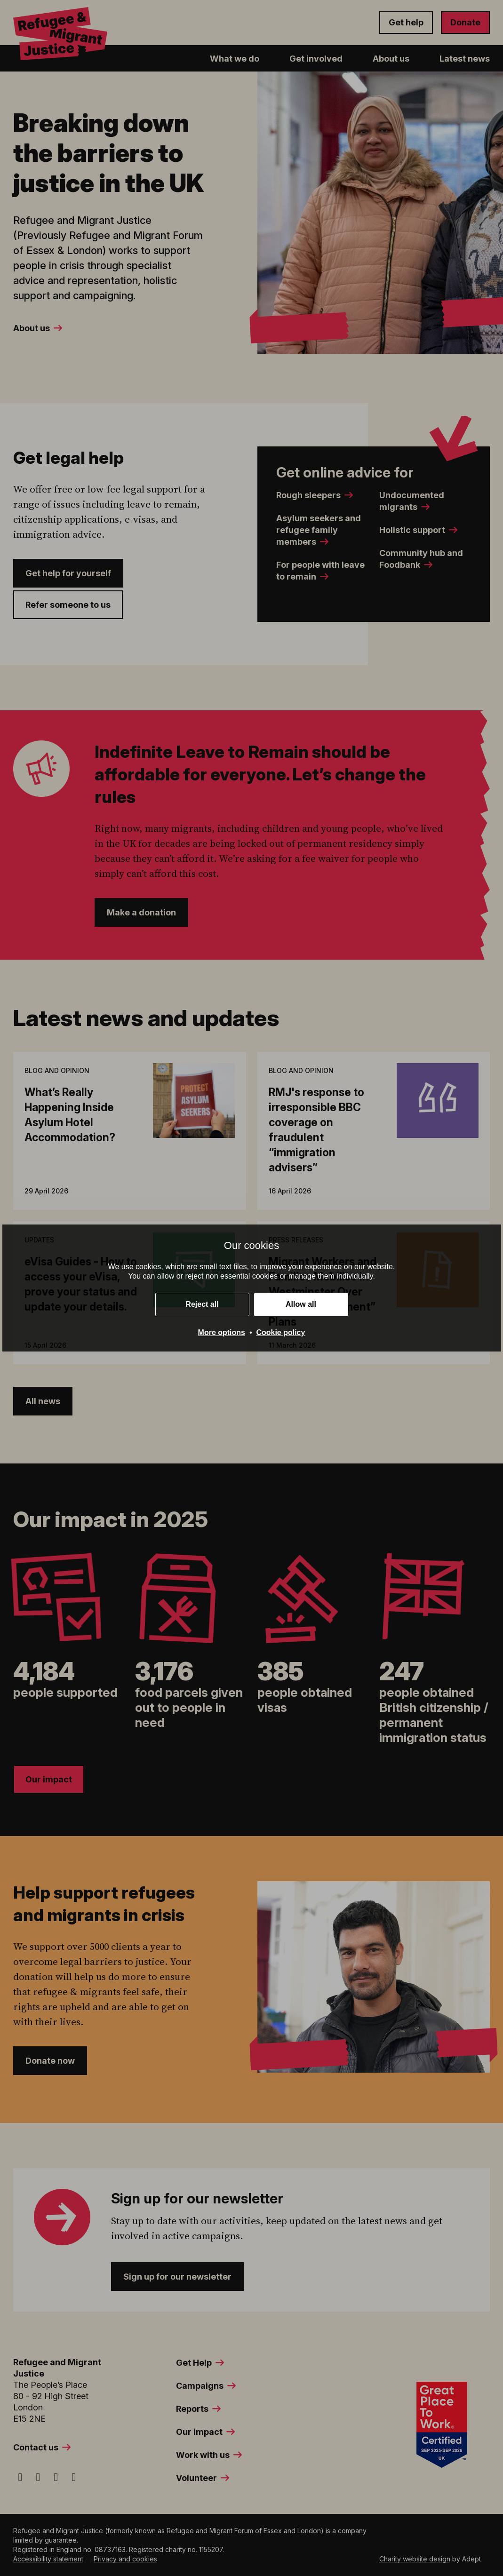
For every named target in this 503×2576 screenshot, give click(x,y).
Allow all (301, 1304)
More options (221, 1332)
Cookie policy (280, 1332)
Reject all (201, 1304)
